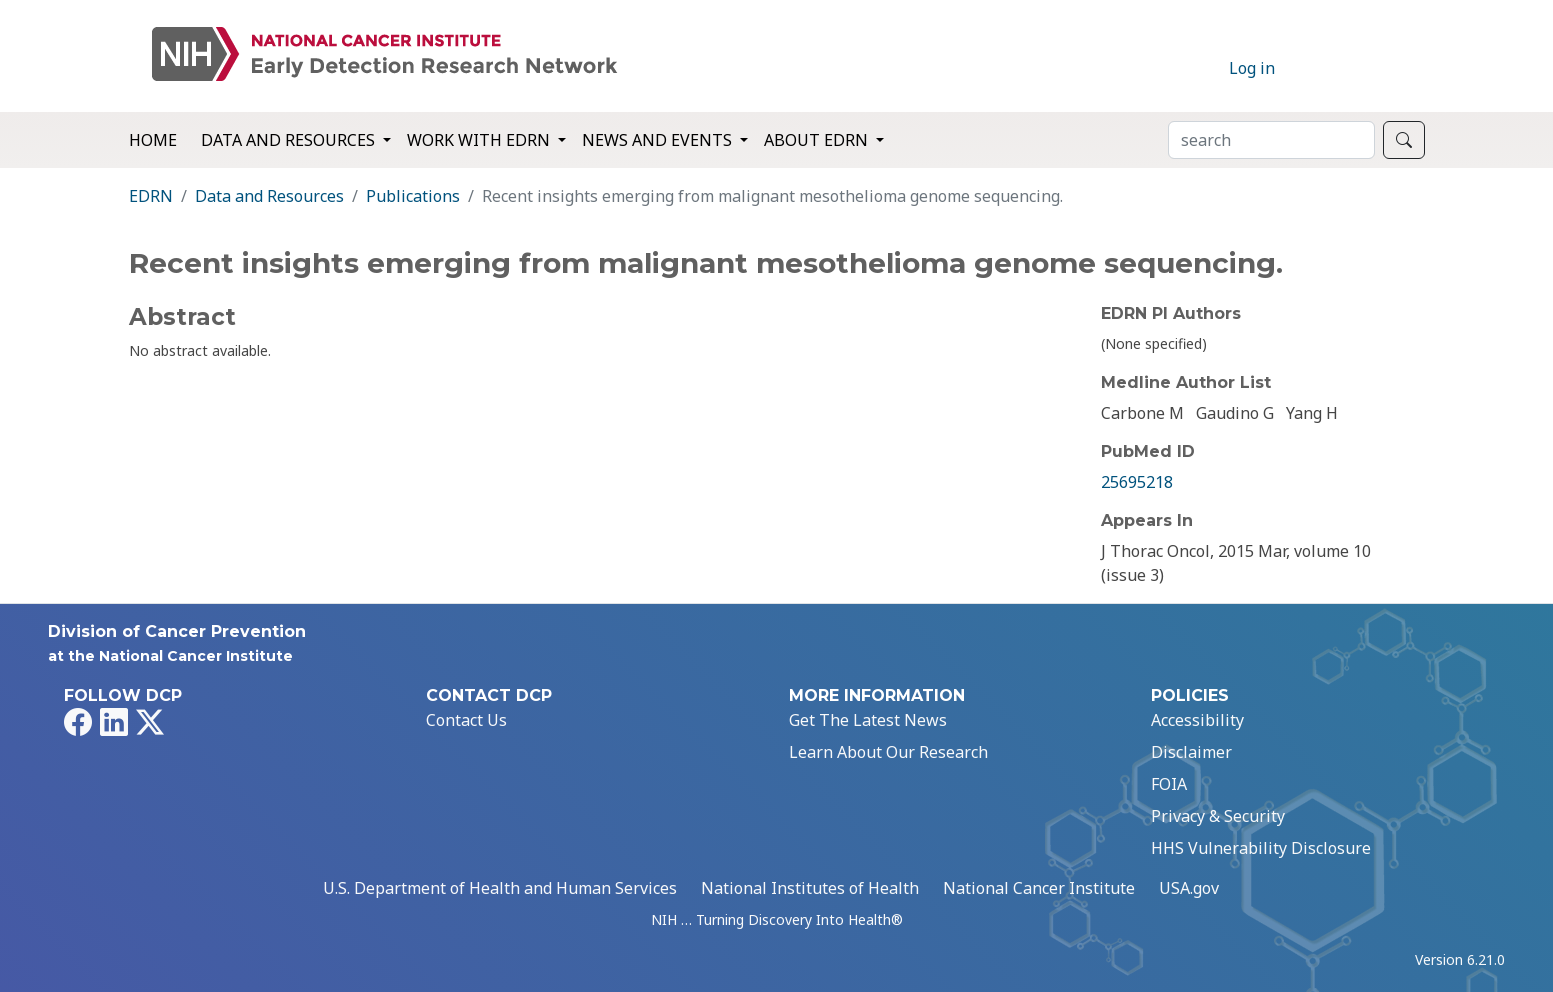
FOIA (1169, 784)
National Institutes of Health (810, 888)
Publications (413, 196)
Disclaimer (1191, 752)
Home (153, 140)
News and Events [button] (659, 140)
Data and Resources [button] (290, 140)
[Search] (1271, 140)
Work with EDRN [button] (480, 140)
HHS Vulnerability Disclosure (1261, 848)
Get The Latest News (868, 720)
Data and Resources (269, 196)
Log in (1252, 68)
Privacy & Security (1218, 816)
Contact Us (466, 720)
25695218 (1137, 482)
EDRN (151, 196)
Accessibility (1197, 720)
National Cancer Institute (1039, 888)
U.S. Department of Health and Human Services (500, 888)
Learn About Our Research (888, 752)
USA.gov (1189, 888)
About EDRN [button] (818, 140)
